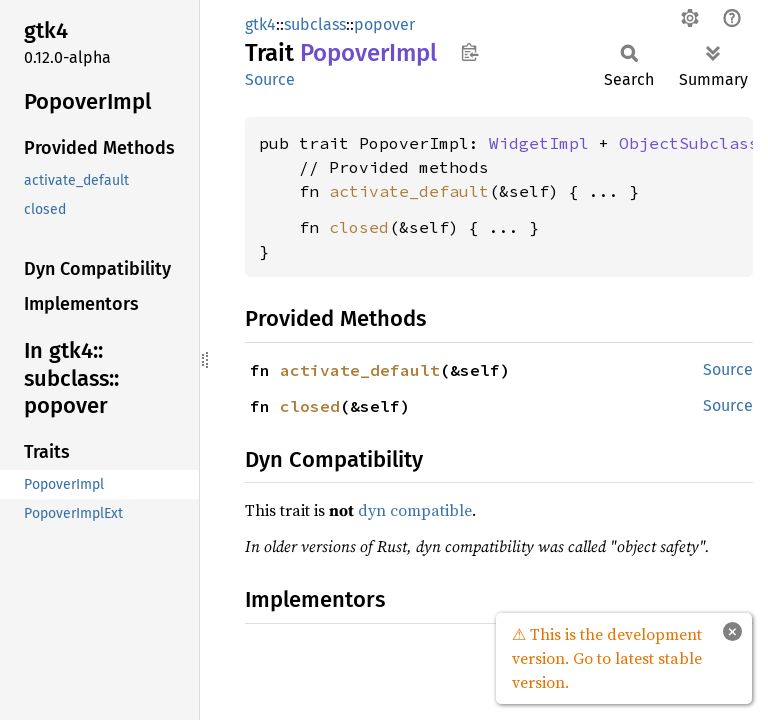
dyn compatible (415, 510)
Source (270, 79)
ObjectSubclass (689, 143)
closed (359, 227)
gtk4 (260, 24)
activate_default (409, 191)
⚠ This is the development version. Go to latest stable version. (607, 658)
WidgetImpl (539, 143)
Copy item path (469, 52)
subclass (315, 24)
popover (384, 24)
